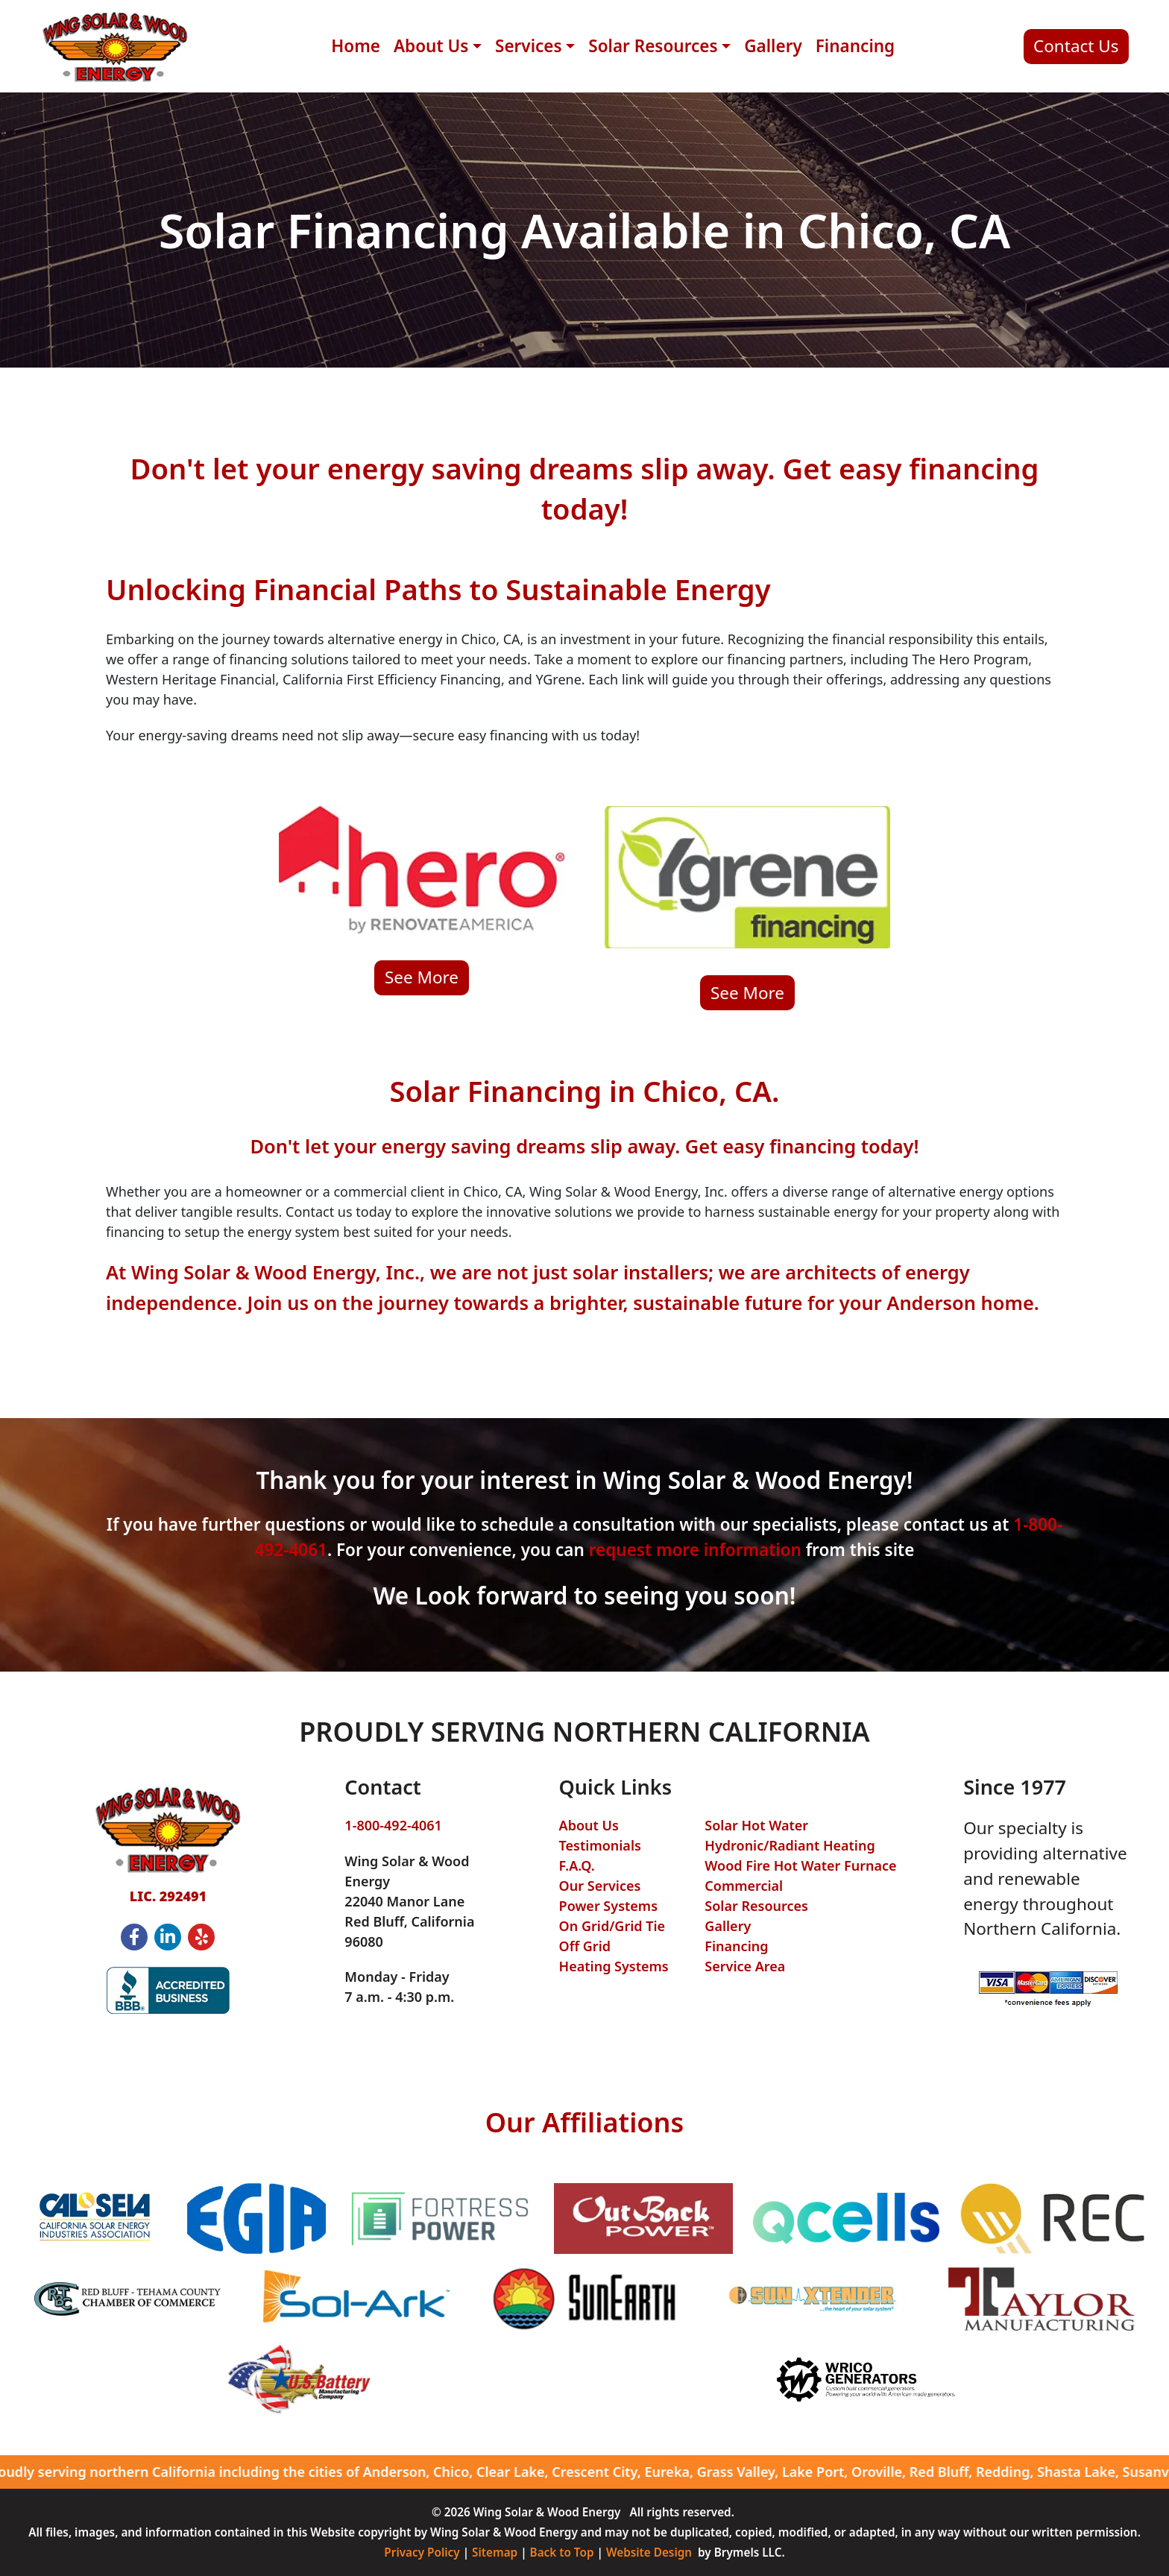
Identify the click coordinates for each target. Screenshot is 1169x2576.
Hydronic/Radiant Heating (790, 1845)
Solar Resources (756, 1906)
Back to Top (562, 2552)
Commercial (744, 1886)
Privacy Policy (421, 2552)
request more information (695, 1549)
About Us (589, 1825)
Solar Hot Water (756, 1825)
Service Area (745, 1966)
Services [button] (528, 45)
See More (422, 977)
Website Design (649, 2552)
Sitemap (494, 2552)
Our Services (600, 1886)
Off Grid (585, 1946)
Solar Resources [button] (652, 45)
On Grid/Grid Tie (612, 1926)
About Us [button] (431, 45)
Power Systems (608, 1906)
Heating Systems (614, 1966)
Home (355, 45)
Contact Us (1075, 45)
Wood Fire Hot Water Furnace (800, 1865)
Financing (855, 45)
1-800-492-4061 (393, 1825)
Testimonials (600, 1845)
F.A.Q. (577, 1865)
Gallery (773, 45)
